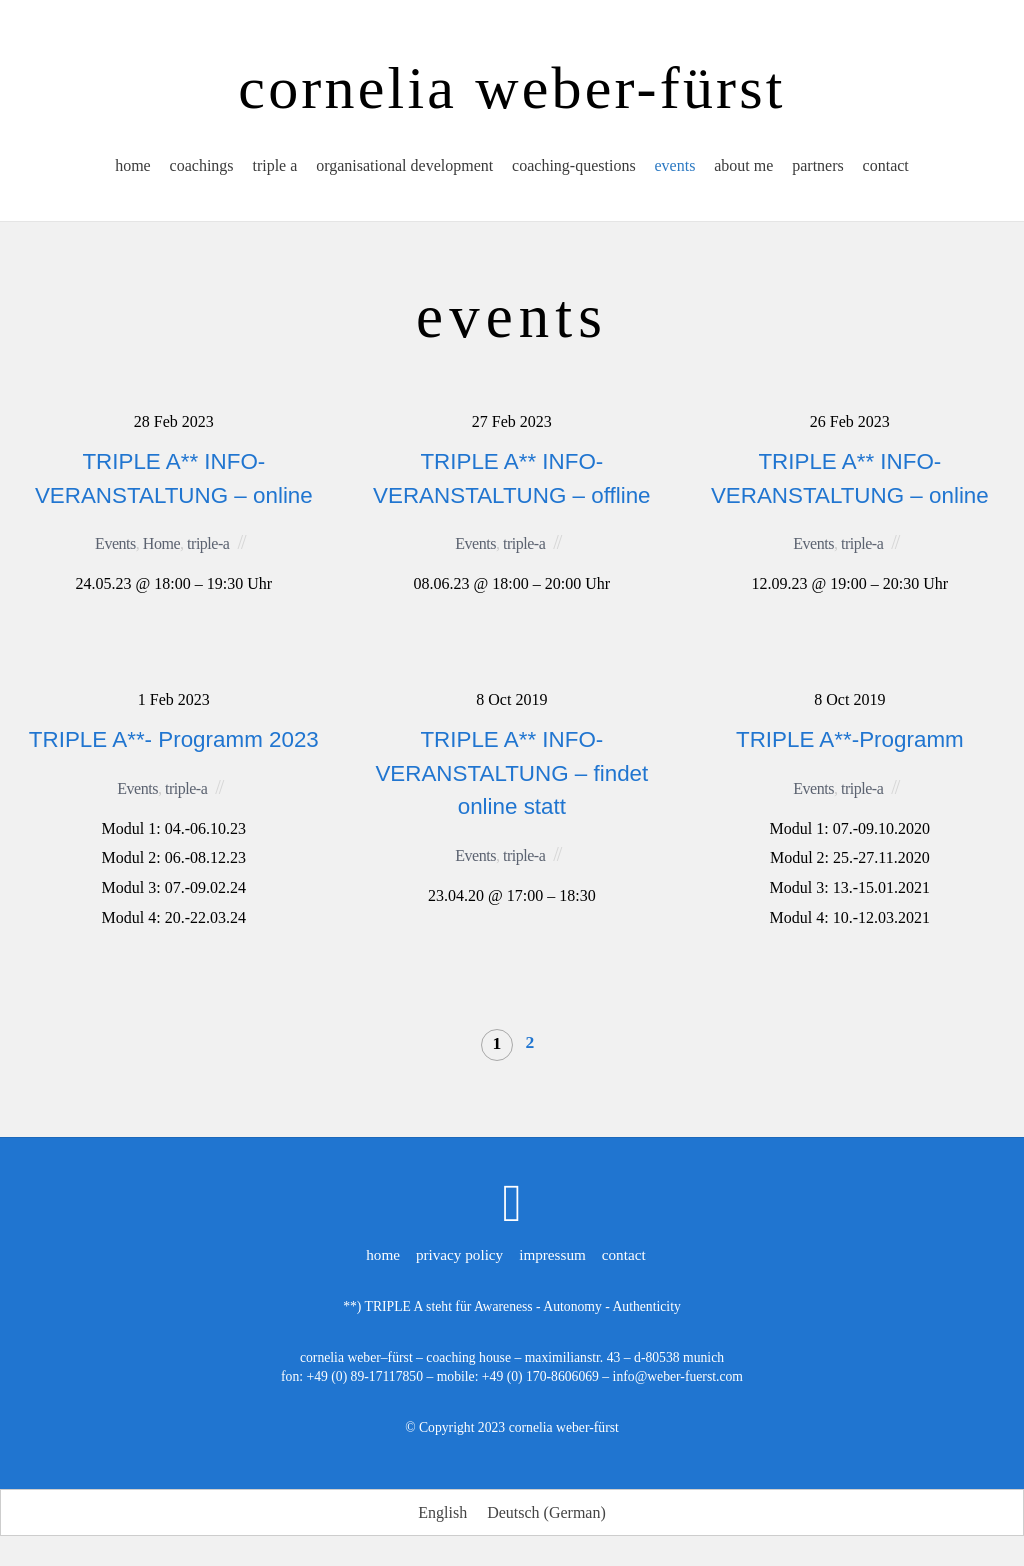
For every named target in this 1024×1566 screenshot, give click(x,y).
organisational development (403, 170)
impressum (552, 1254)
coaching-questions (574, 170)
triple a (272, 170)
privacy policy (459, 1254)
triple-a (208, 543)
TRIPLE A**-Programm (850, 739)
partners (822, 170)
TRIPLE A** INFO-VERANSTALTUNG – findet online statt (511, 773)
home (129, 170)
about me (745, 170)
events (676, 170)
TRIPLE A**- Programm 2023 (174, 739)
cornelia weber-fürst (564, 1427)
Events (115, 543)
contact (890, 170)
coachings (198, 170)
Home (161, 543)
